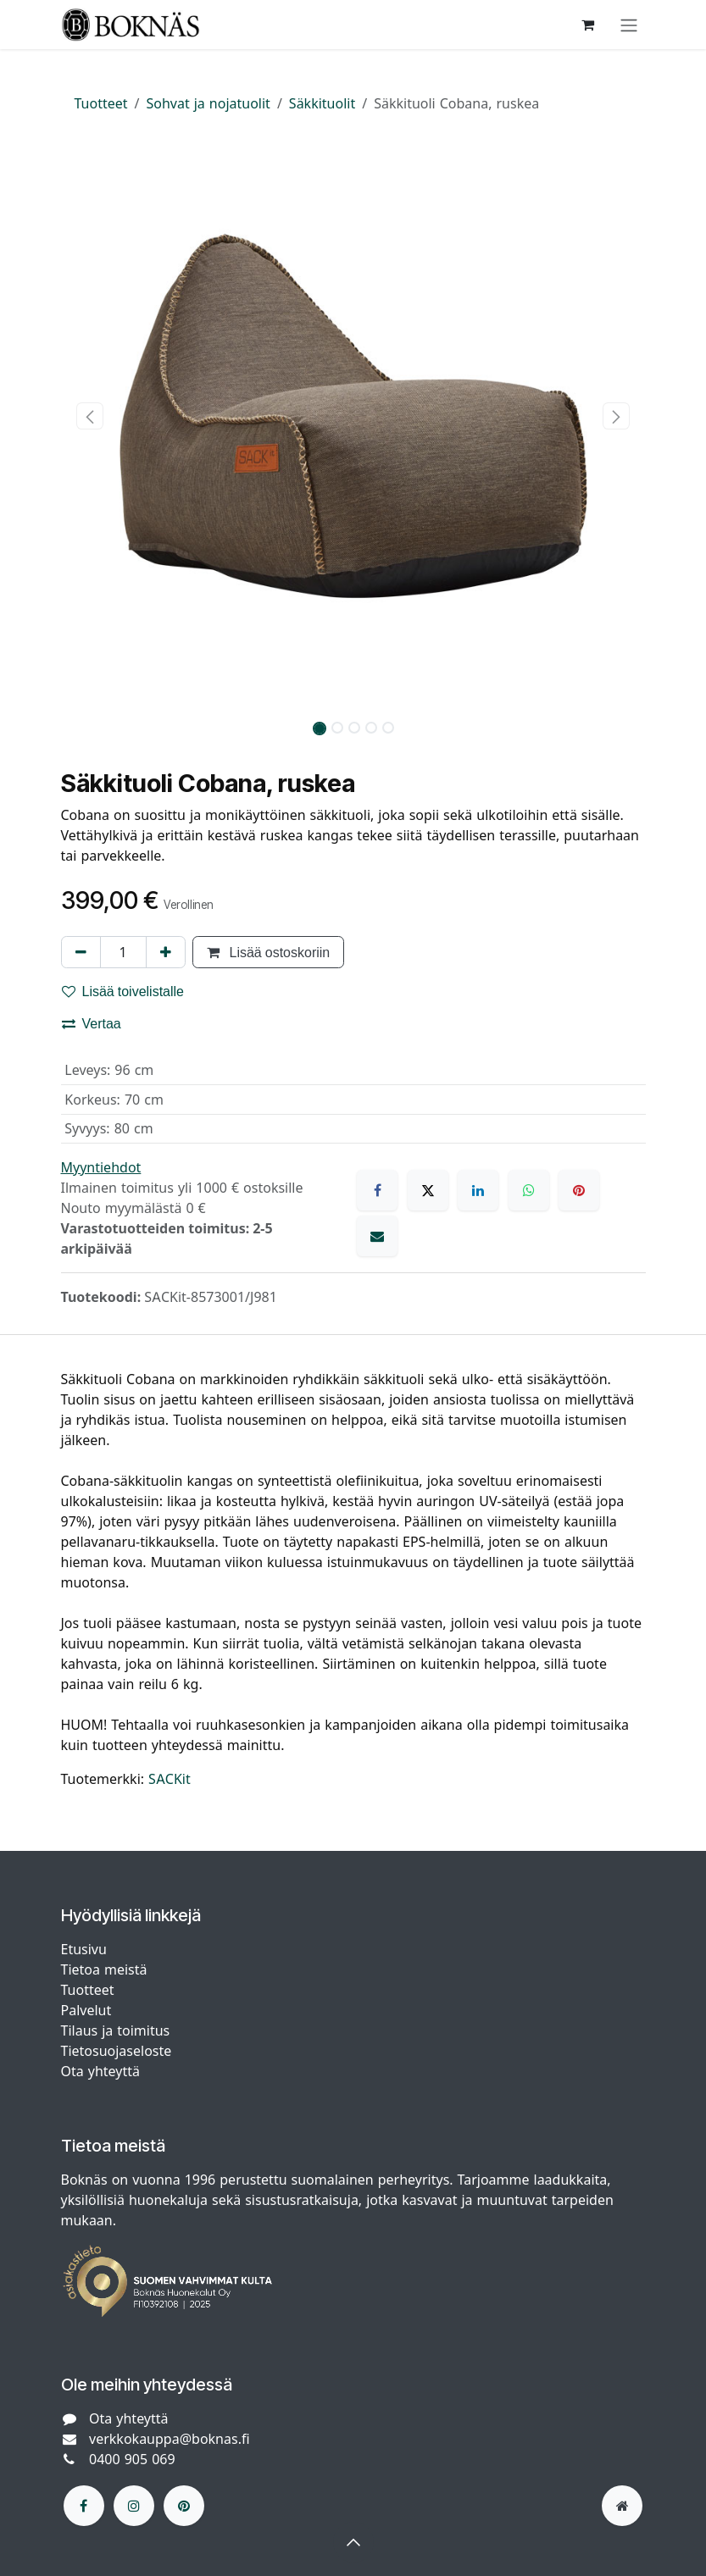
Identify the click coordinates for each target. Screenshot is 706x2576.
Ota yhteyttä (100, 2071)
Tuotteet (101, 103)
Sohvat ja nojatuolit (208, 103)
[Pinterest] (579, 1190)
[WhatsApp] (529, 1190)
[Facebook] (377, 1190)
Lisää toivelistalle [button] (123, 991)
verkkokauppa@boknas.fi (169, 2438)
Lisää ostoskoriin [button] (269, 952)
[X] (428, 1190)
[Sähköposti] (377, 1236)
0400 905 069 (132, 2459)
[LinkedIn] (478, 1190)
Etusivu (84, 1949)
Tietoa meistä (104, 1969)
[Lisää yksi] (166, 952)
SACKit (169, 1778)
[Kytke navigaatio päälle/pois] (629, 24)
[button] (90, 415)
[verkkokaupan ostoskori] (588, 25)
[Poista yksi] (81, 952)
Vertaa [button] (91, 1023)
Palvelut (86, 2010)
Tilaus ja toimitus (115, 2030)
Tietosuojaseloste (118, 2050)
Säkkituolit (322, 103)
